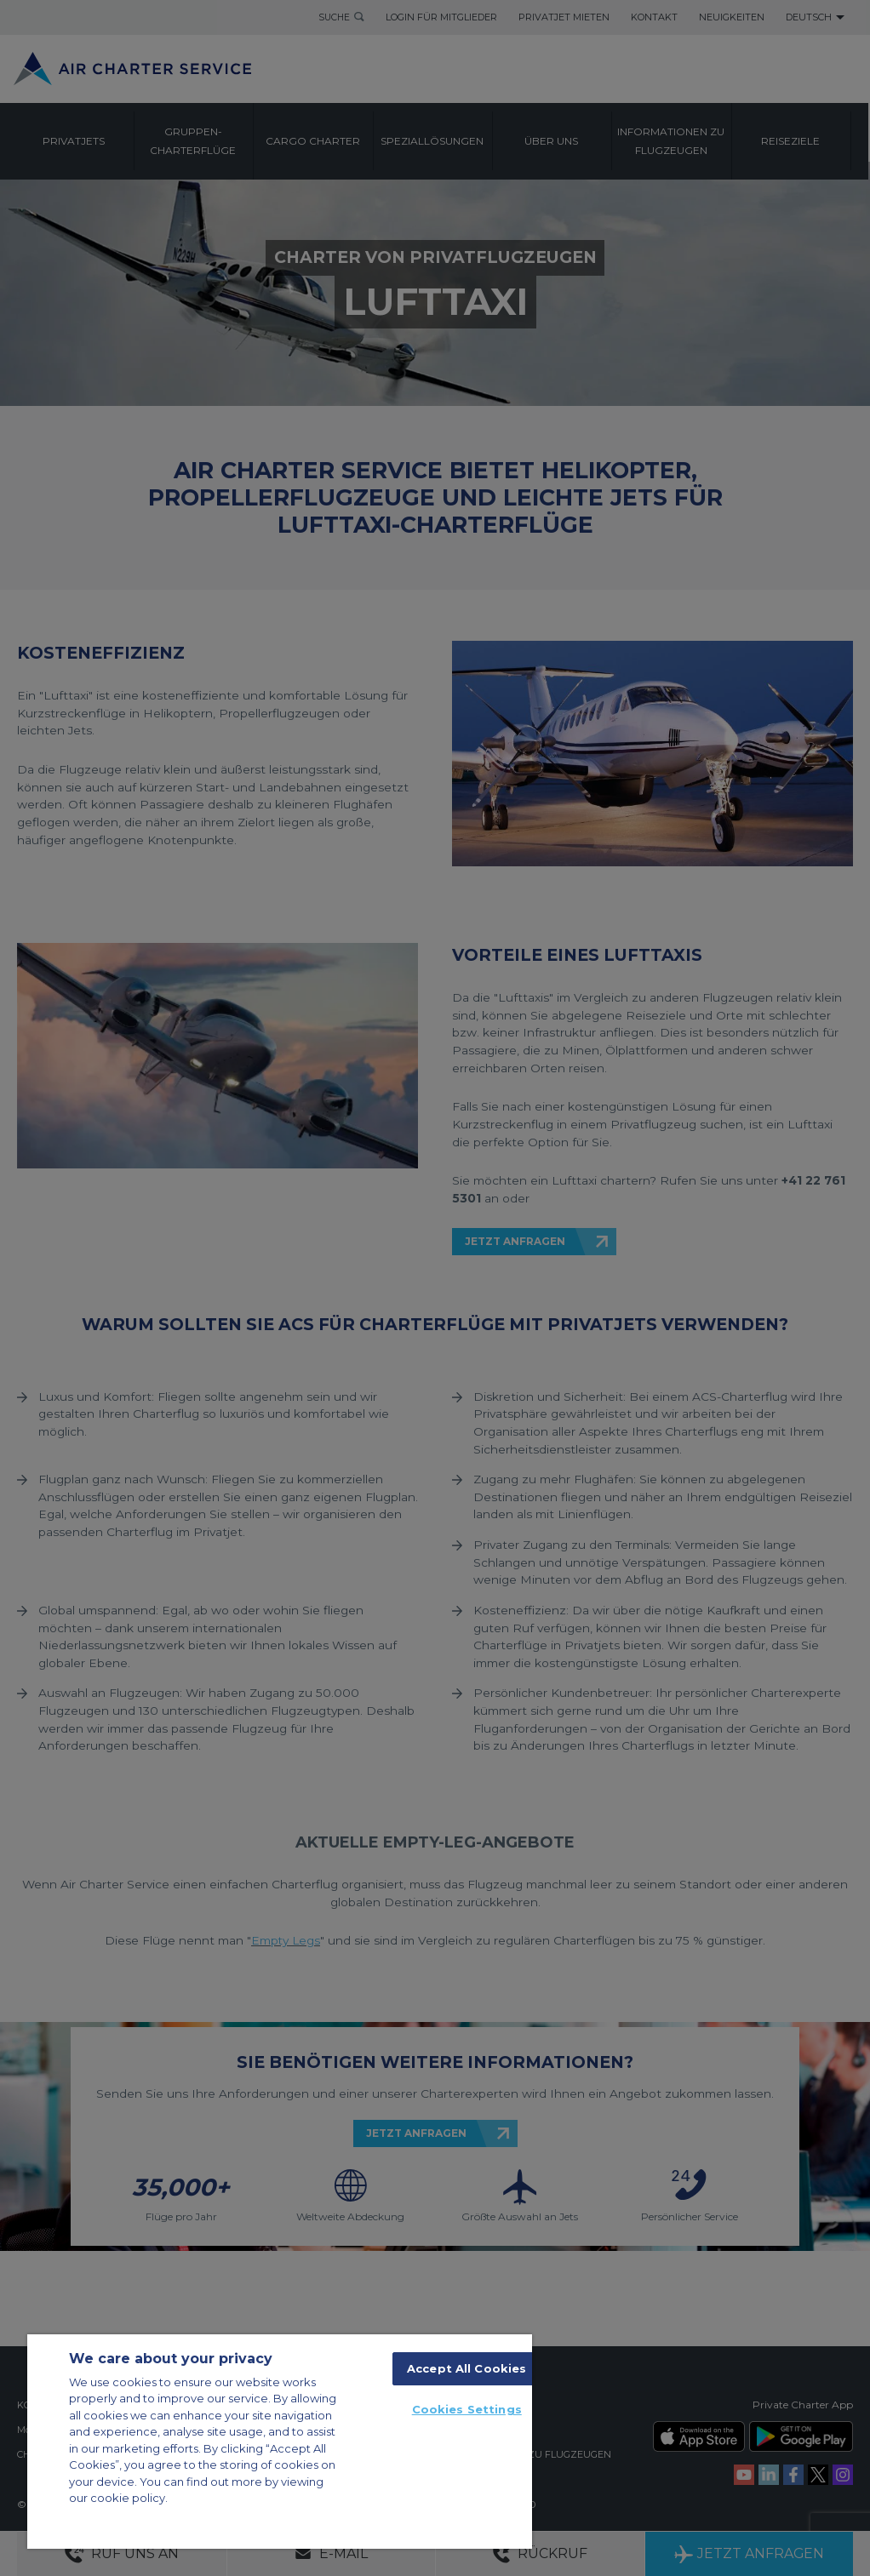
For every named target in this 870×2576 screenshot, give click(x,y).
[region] (279, 2441)
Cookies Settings (467, 2409)
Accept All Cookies (466, 2368)
